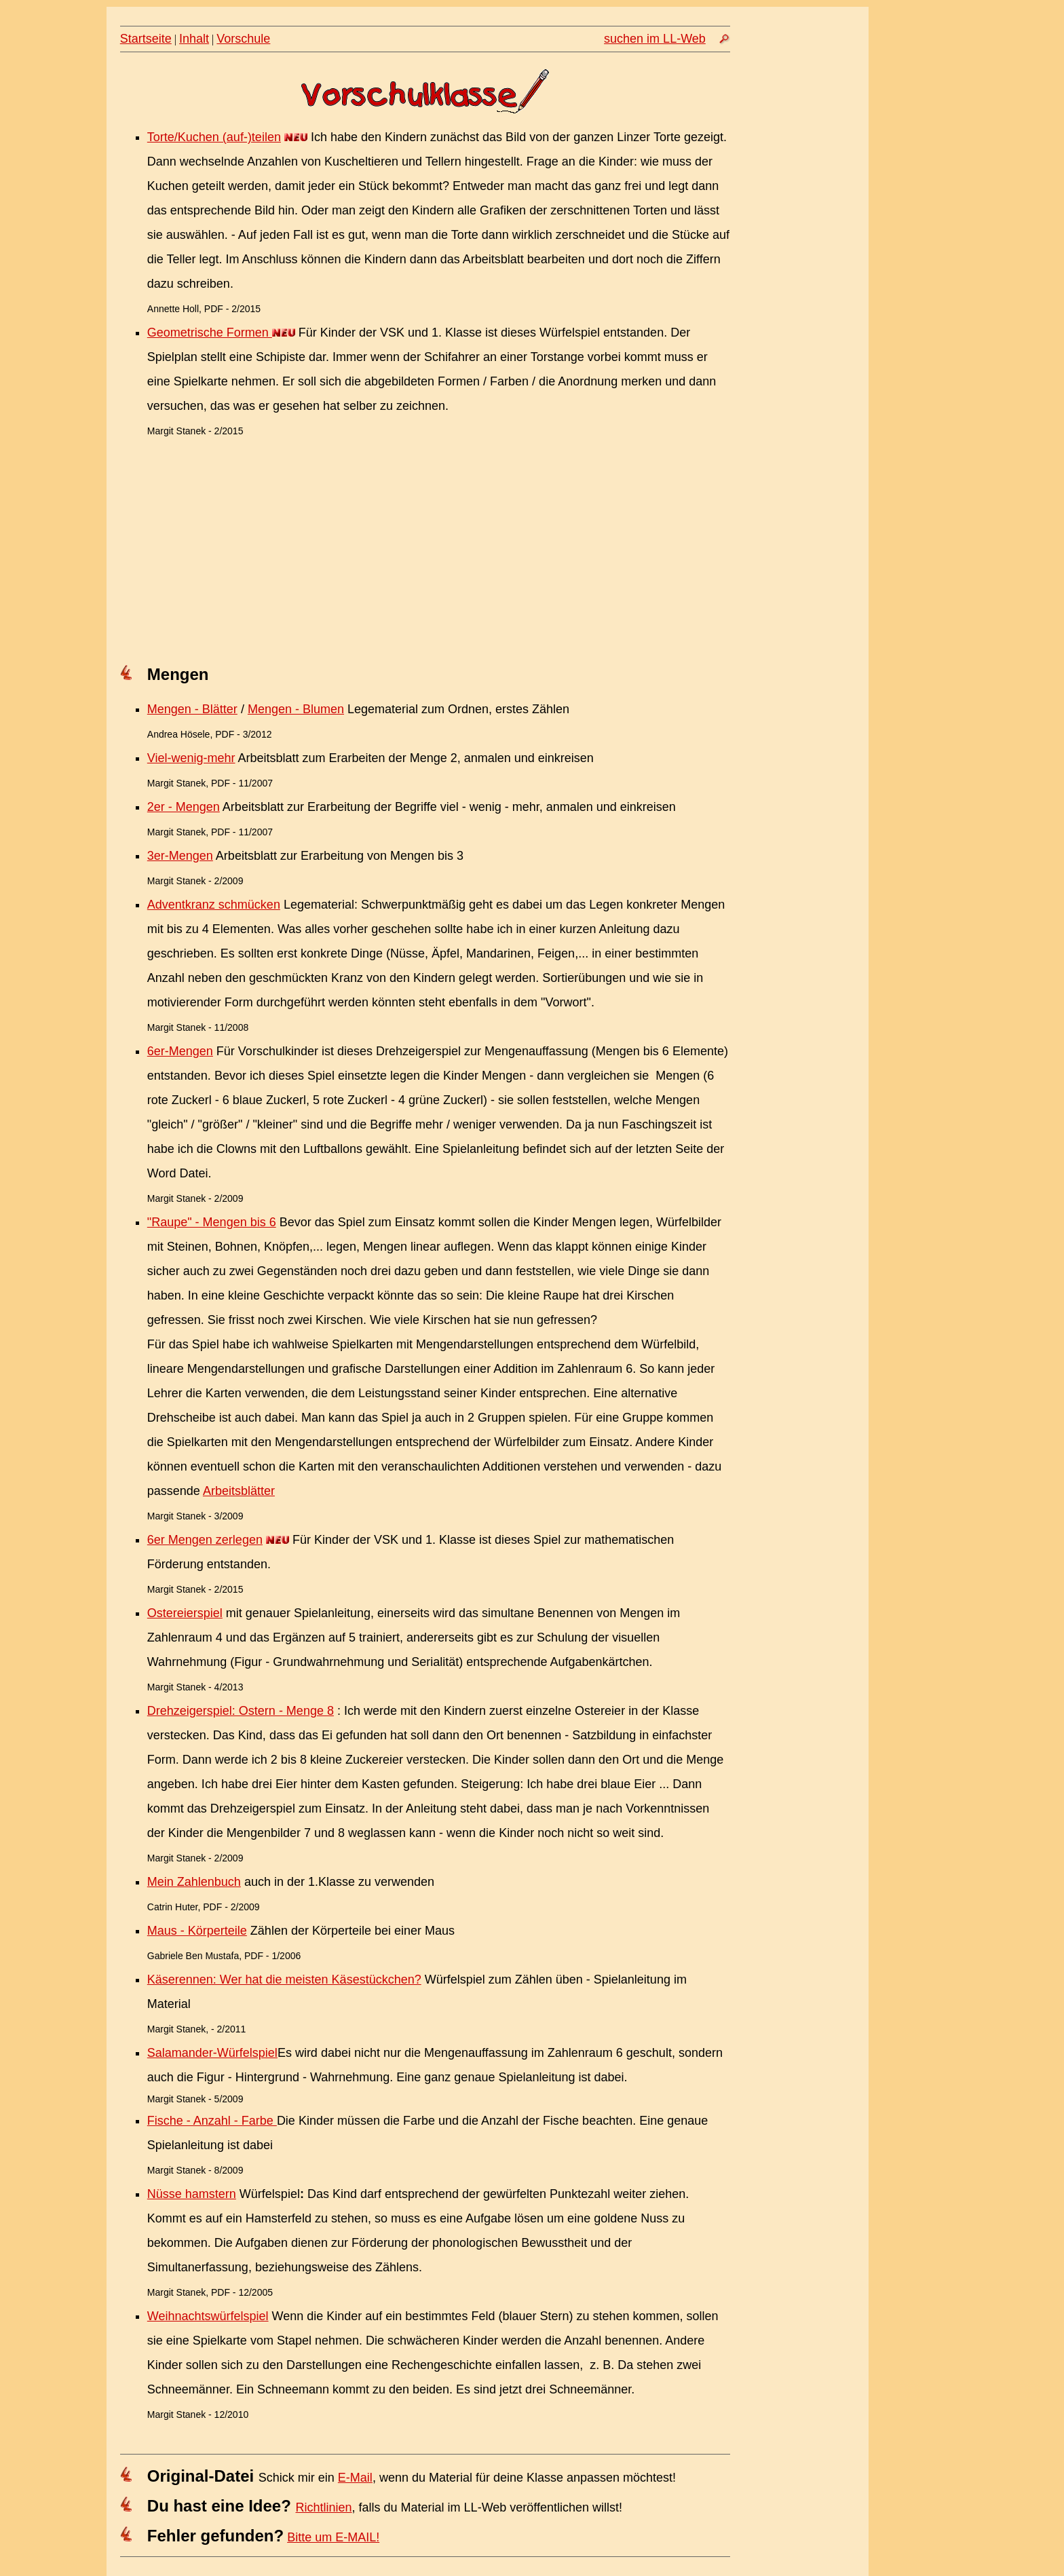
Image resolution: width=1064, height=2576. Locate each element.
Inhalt (194, 38)
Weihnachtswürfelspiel (208, 2316)
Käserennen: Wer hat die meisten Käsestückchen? (284, 1979)
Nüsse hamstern (191, 2194)
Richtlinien (324, 2507)
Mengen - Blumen (296, 709)
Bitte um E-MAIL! (333, 2537)
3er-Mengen (180, 856)
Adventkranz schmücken (213, 904)
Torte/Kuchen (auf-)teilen (214, 137)
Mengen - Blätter (192, 709)
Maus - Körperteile (197, 1930)
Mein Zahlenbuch (194, 1882)
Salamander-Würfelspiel (212, 2053)
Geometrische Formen (209, 332)
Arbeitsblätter (239, 1491)
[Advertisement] (425, 554)
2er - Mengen (183, 807)
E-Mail (355, 2477)
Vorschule (243, 38)
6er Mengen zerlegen (205, 1540)
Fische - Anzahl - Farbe (212, 2120)
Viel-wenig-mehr (191, 758)
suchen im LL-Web (655, 38)
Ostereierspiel (185, 1613)
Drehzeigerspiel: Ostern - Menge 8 (240, 1711)
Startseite (146, 38)
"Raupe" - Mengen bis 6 (211, 1222)
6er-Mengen (180, 1051)
